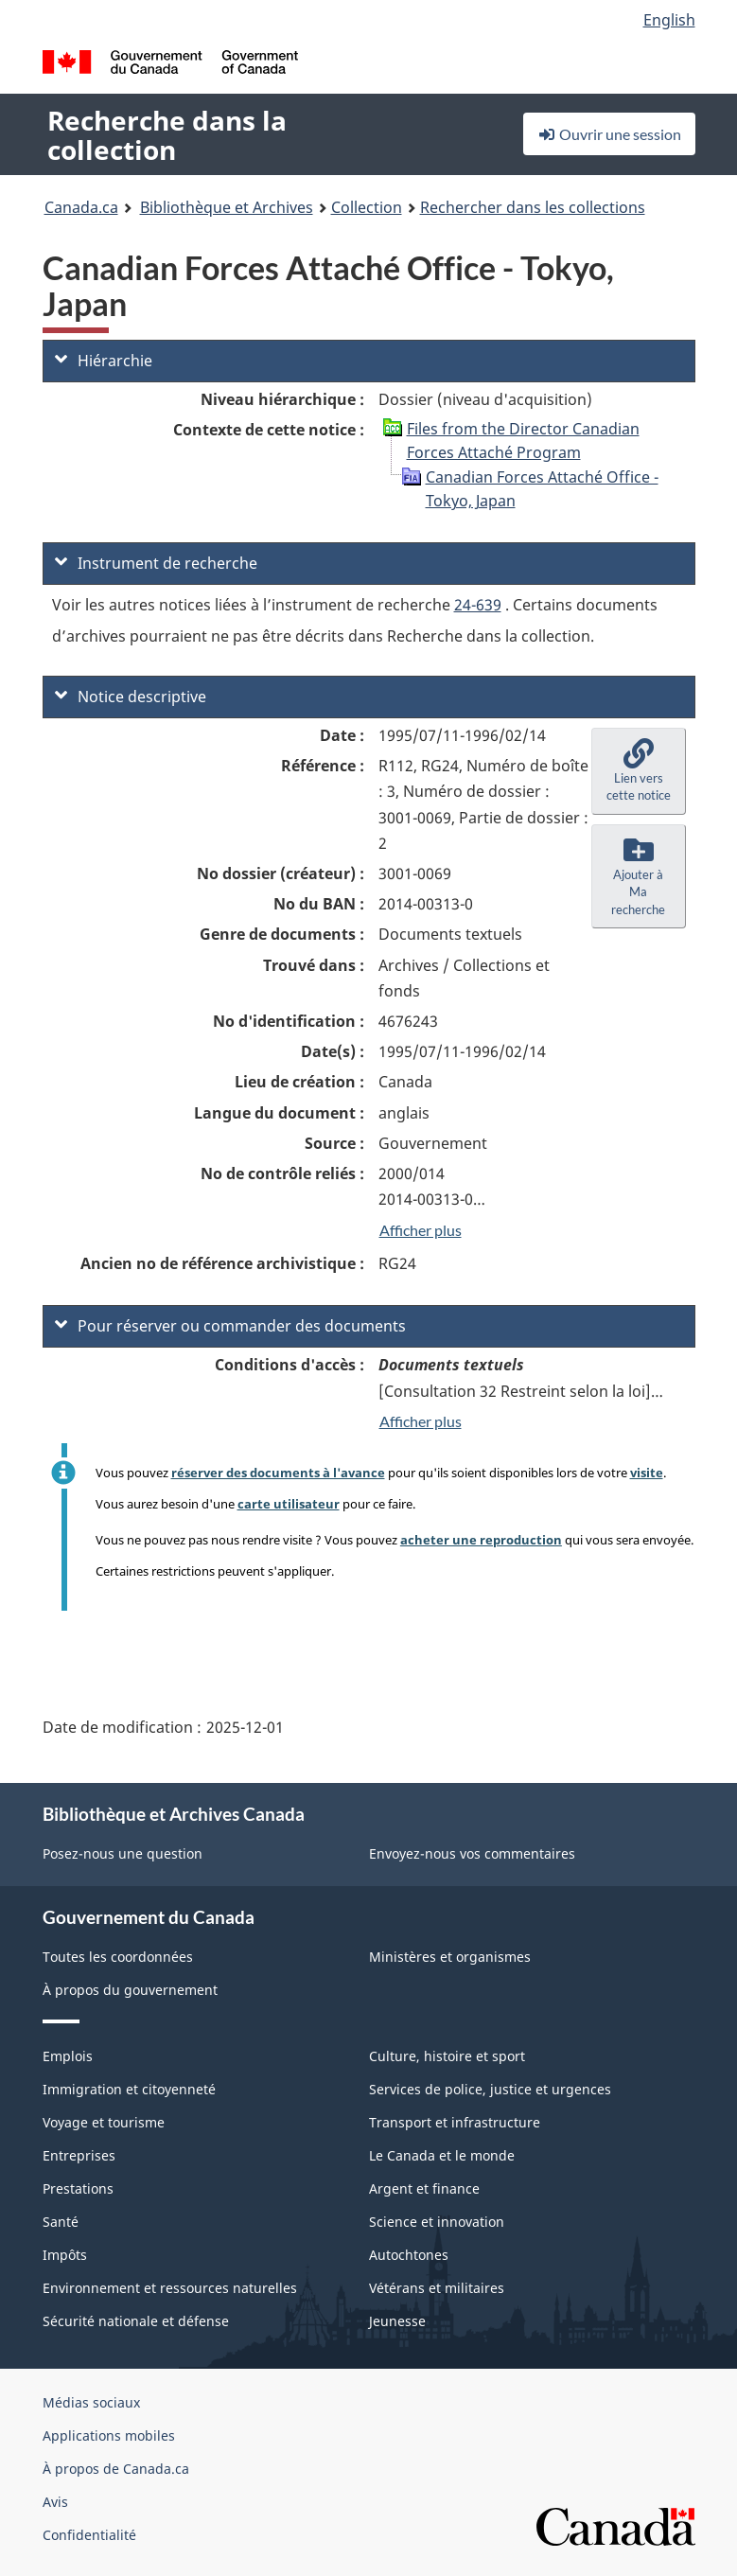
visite (646, 1472)
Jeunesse (397, 2321)
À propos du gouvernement (130, 1990)
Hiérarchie (103, 360)
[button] (638, 771)
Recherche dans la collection (167, 135)
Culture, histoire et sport (447, 2056)
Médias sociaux (91, 2402)
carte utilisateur (288, 1503)
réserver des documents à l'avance (278, 1472)
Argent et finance (424, 2188)
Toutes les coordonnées (118, 1957)
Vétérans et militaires (436, 2288)
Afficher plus (420, 1230)
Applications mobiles (109, 2435)
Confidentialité (89, 2535)
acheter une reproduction (481, 1539)
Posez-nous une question (122, 1853)
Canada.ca (81, 207)
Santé (61, 2222)
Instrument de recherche (156, 563)
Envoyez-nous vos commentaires (472, 1853)
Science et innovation (436, 2222)
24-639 (477, 604)
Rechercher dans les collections (532, 207)
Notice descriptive (130, 696)
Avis (55, 2502)
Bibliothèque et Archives (226, 207)
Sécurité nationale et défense (136, 2321)
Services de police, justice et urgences (490, 2089)
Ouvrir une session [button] (609, 134)
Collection (366, 207)
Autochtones (408, 2255)
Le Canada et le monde (442, 2155)
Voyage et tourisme (104, 2122)
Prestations (78, 2188)
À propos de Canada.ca (116, 2469)
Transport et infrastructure (454, 2122)
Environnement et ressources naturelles (170, 2288)
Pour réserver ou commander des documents (230, 1325)
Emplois (68, 2056)
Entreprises (79, 2155)
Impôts (65, 2255)
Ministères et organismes (450, 1957)
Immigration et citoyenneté (129, 2089)
